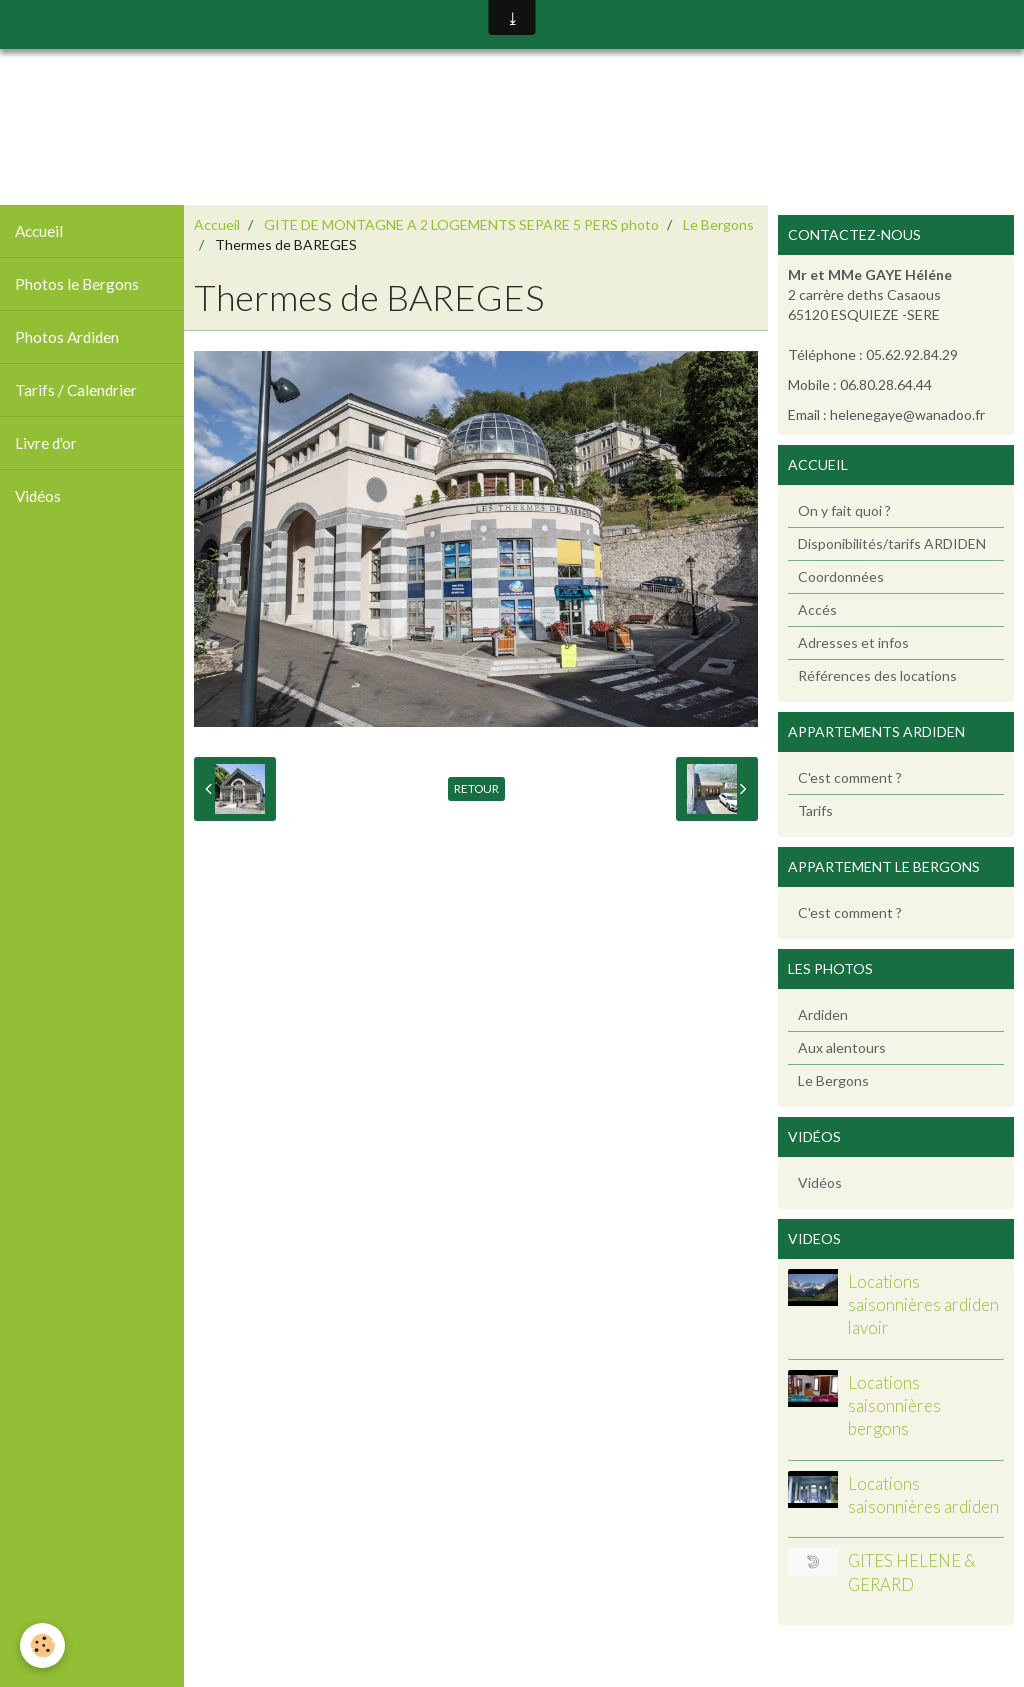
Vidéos (38, 496)
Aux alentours (842, 1047)
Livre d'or (46, 443)
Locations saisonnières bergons (894, 1406)
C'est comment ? (850, 777)
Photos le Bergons (77, 284)
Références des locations (877, 675)
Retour (476, 788)
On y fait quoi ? (844, 510)
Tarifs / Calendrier (76, 390)
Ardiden (823, 1014)
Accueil (39, 231)
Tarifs (815, 810)
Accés (817, 609)
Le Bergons (718, 224)
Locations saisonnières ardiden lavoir (923, 1305)
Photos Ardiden (67, 337)
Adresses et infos (853, 642)
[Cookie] (42, 1645)
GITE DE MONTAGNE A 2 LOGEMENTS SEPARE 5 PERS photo (461, 224)
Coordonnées (841, 576)
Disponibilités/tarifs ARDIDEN (892, 543)
